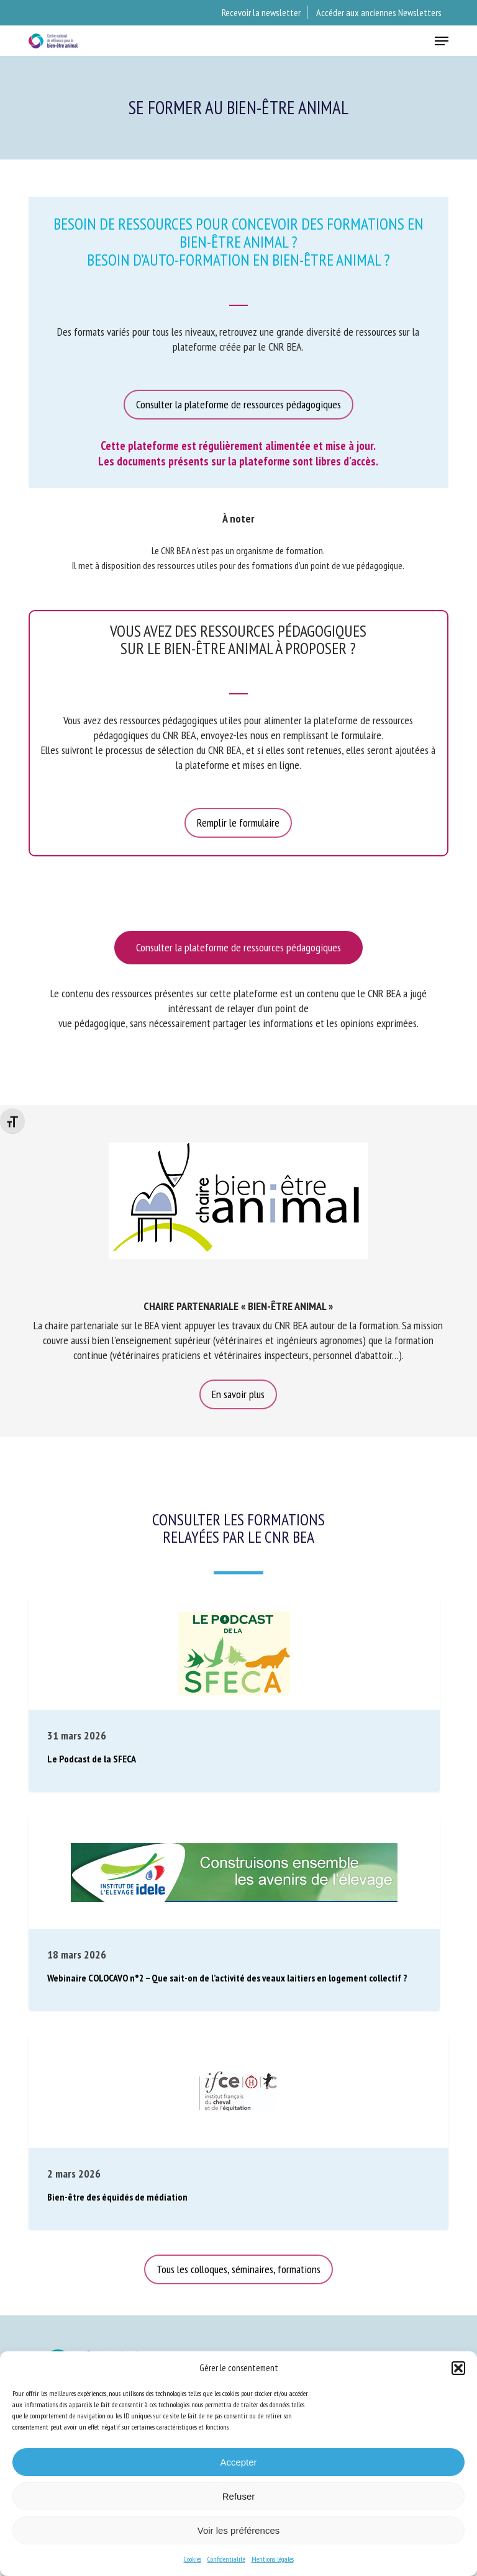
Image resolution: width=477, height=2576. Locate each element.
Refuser (238, 2496)
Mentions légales (273, 2559)
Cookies (192, 2559)
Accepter (238, 2462)
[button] (458, 2368)
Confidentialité (226, 2559)
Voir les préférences (239, 2530)
